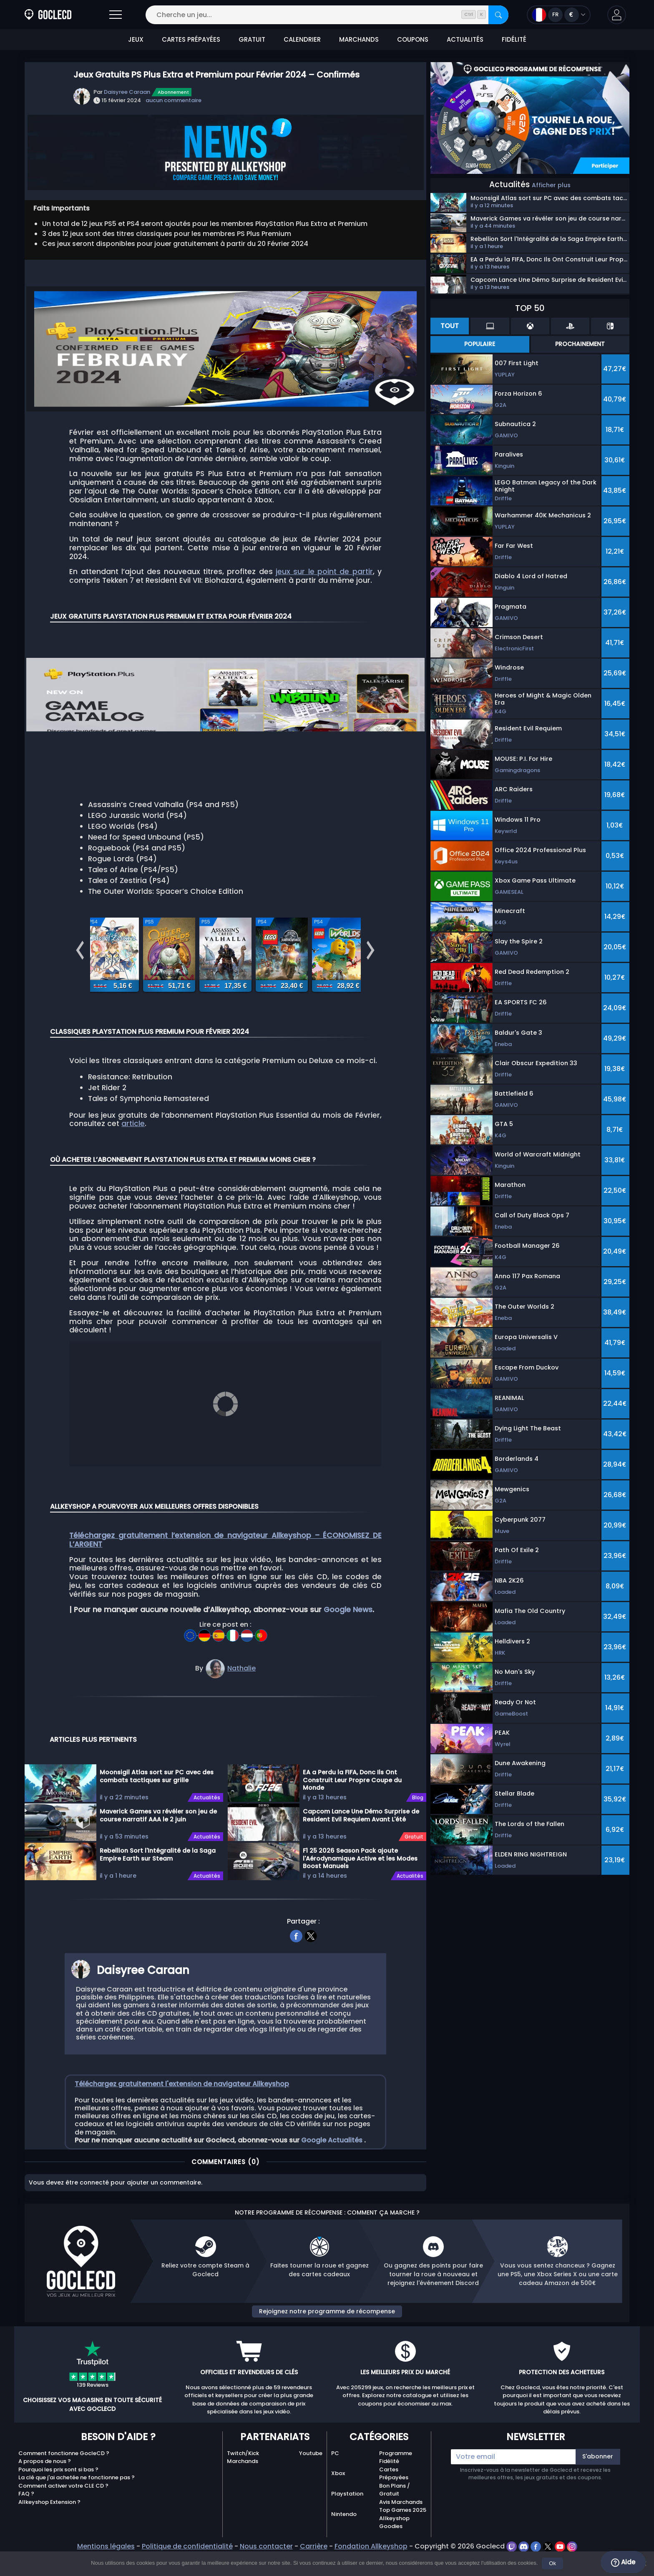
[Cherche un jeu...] (327, 14)
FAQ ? (26, 2518)
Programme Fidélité (395, 2482)
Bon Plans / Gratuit (394, 2514)
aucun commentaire (173, 100)
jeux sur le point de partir (324, 572)
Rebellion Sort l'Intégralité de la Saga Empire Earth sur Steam (158, 1879)
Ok (552, 2563)
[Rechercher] (498, 14)
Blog (417, 1822)
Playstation (347, 2518)
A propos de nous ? (44, 2486)
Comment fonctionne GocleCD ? (63, 2478)
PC (335, 2478)
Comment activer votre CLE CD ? (63, 2510)
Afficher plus (551, 185)
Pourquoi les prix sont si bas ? (58, 2494)
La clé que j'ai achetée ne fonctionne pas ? (76, 2502)
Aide (623, 2562)
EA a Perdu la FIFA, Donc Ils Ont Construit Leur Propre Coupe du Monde (352, 1804)
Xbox (338, 2498)
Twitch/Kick (243, 2478)
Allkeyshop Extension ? (49, 2527)
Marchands (242, 2486)
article (133, 1157)
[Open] (115, 14)
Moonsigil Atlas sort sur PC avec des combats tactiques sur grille (157, 1801)
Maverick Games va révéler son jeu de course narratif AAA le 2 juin (158, 1840)
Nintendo (344, 2539)
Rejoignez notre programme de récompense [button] (327, 2336)
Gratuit (414, 1861)
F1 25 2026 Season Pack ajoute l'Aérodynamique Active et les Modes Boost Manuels (360, 1882)
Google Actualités (332, 2165)
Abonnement (173, 92)
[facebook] (296, 1959)
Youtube (310, 2478)
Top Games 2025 (402, 2534)
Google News (348, 1634)
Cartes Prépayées (393, 2498)
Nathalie (241, 1693)
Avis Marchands (401, 2527)
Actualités (207, 1822)
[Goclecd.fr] (48, 14)
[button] (616, 14)
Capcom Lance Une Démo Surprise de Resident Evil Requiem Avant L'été (361, 1840)
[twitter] (311, 1959)
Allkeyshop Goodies (394, 2547)
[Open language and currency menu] (559, 14)
